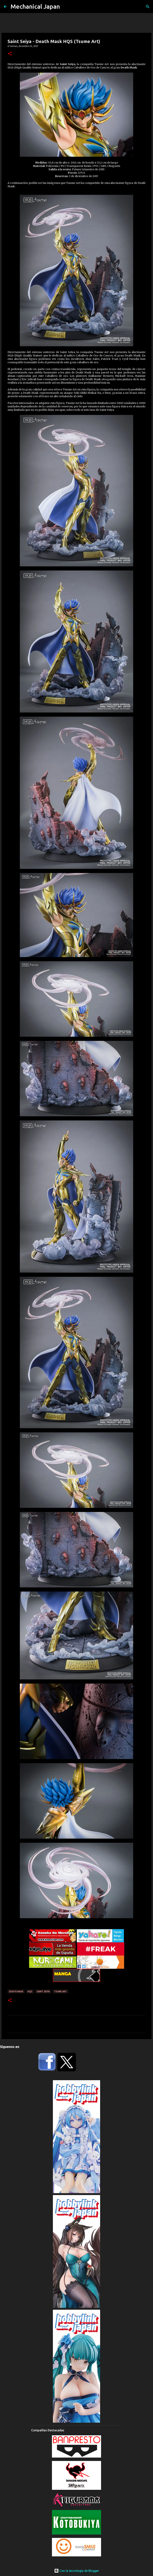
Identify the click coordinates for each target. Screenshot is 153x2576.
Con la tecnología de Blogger (76, 2570)
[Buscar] (147, 6)
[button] (10, 53)
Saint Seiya (43, 1991)
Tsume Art (60, 1991)
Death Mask (16, 1991)
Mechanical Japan (35, 6)
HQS (30, 1991)
